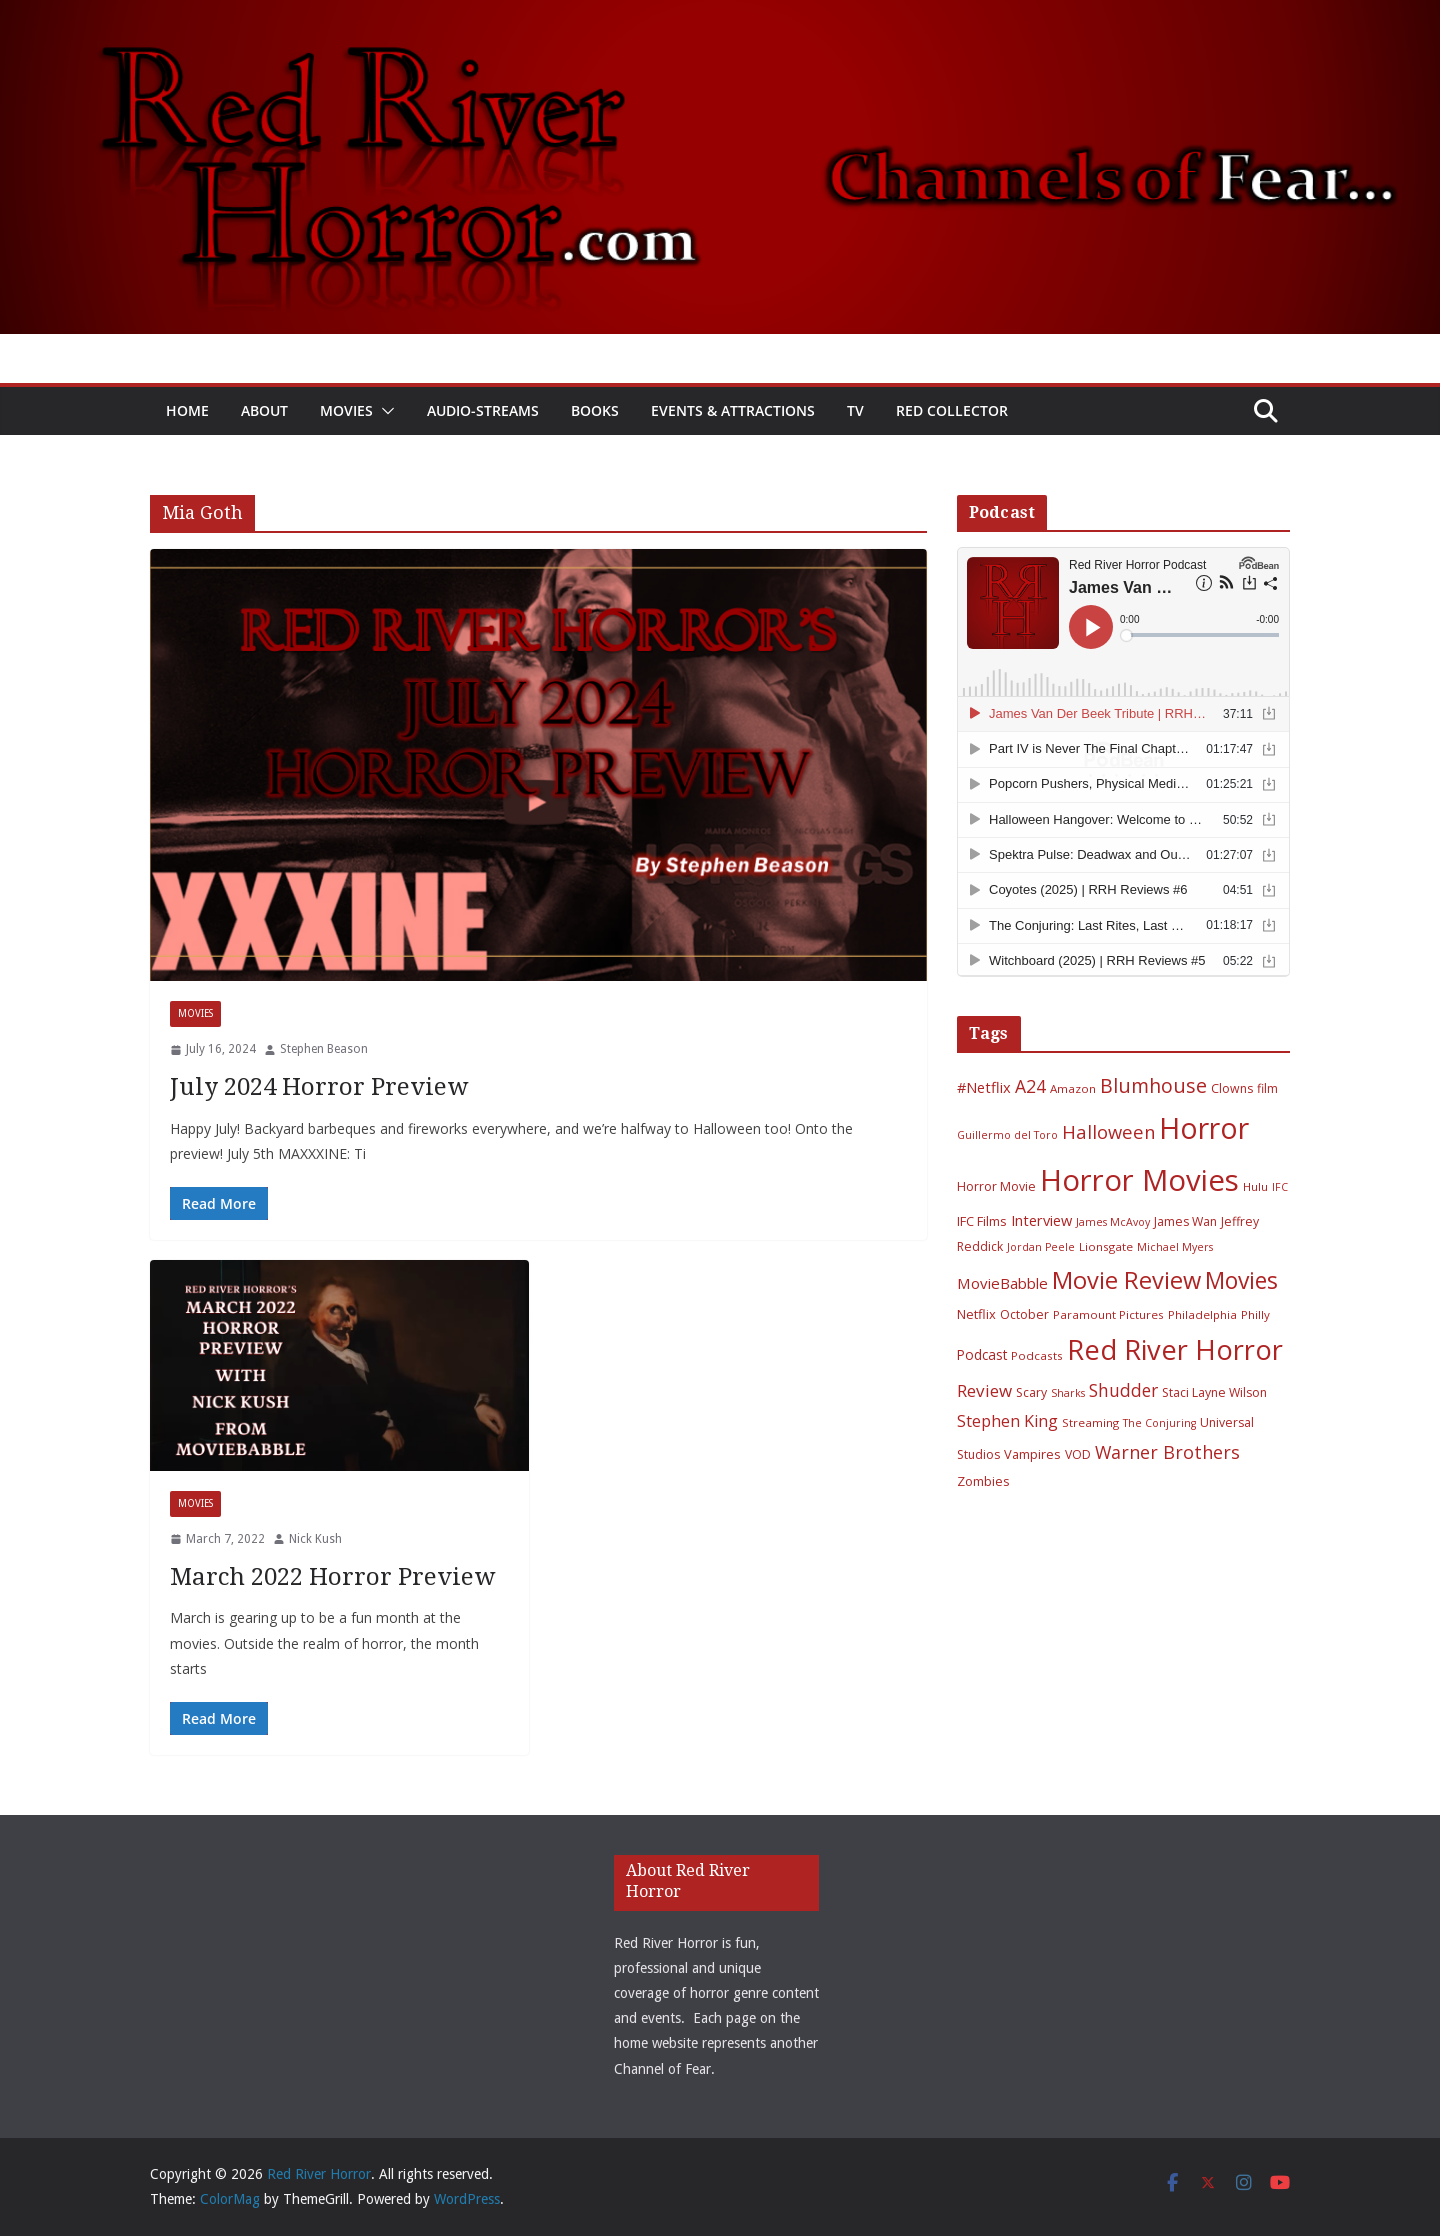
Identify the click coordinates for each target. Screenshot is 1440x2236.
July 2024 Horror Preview (319, 1087)
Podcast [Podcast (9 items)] (982, 1354)
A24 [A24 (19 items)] (1030, 1086)
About (264, 410)
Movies (346, 410)
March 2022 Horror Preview (332, 1577)
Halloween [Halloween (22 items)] (1108, 1131)
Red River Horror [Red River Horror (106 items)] (1175, 1349)
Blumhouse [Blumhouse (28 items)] (1153, 1085)
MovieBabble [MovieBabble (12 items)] (1002, 1283)
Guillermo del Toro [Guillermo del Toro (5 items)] (1007, 1135)
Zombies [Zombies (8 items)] (983, 1481)
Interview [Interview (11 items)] (1041, 1220)
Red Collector (952, 410)
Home (187, 410)
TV (855, 410)
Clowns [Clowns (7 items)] (1232, 1088)
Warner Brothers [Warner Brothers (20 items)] (1167, 1452)
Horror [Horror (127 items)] (1204, 1128)
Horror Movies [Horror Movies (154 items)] (1139, 1180)
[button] (384, 411)
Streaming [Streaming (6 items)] (1090, 1422)
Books (595, 410)
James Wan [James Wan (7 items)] (1185, 1221)
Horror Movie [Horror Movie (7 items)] (996, 1186)
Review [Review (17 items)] (984, 1390)
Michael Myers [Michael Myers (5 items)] (1175, 1247)
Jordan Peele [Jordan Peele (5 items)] (1041, 1247)
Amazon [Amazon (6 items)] (1073, 1088)
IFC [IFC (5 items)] (1280, 1187)
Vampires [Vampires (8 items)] (1032, 1454)
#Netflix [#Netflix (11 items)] (984, 1087)
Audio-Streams (483, 410)
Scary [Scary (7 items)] (1031, 1392)
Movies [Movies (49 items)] (1241, 1280)
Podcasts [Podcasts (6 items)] (1037, 1355)
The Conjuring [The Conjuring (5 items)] (1159, 1423)
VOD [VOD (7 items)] (1078, 1454)
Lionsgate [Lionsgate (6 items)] (1106, 1246)
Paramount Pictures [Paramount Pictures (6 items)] (1108, 1314)
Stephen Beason (324, 1049)
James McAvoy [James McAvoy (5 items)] (1113, 1222)
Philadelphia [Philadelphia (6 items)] (1202, 1314)
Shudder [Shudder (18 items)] (1123, 1390)
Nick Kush (315, 1539)
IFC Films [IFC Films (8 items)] (982, 1221)
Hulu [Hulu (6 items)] (1255, 1186)
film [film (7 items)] (1267, 1088)
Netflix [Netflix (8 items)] (976, 1314)
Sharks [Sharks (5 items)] (1068, 1393)
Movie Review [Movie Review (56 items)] (1126, 1280)
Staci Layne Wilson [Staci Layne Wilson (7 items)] (1214, 1392)
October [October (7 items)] (1024, 1314)
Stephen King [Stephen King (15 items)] (1007, 1421)
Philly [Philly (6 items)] (1255, 1314)
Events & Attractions (733, 410)
